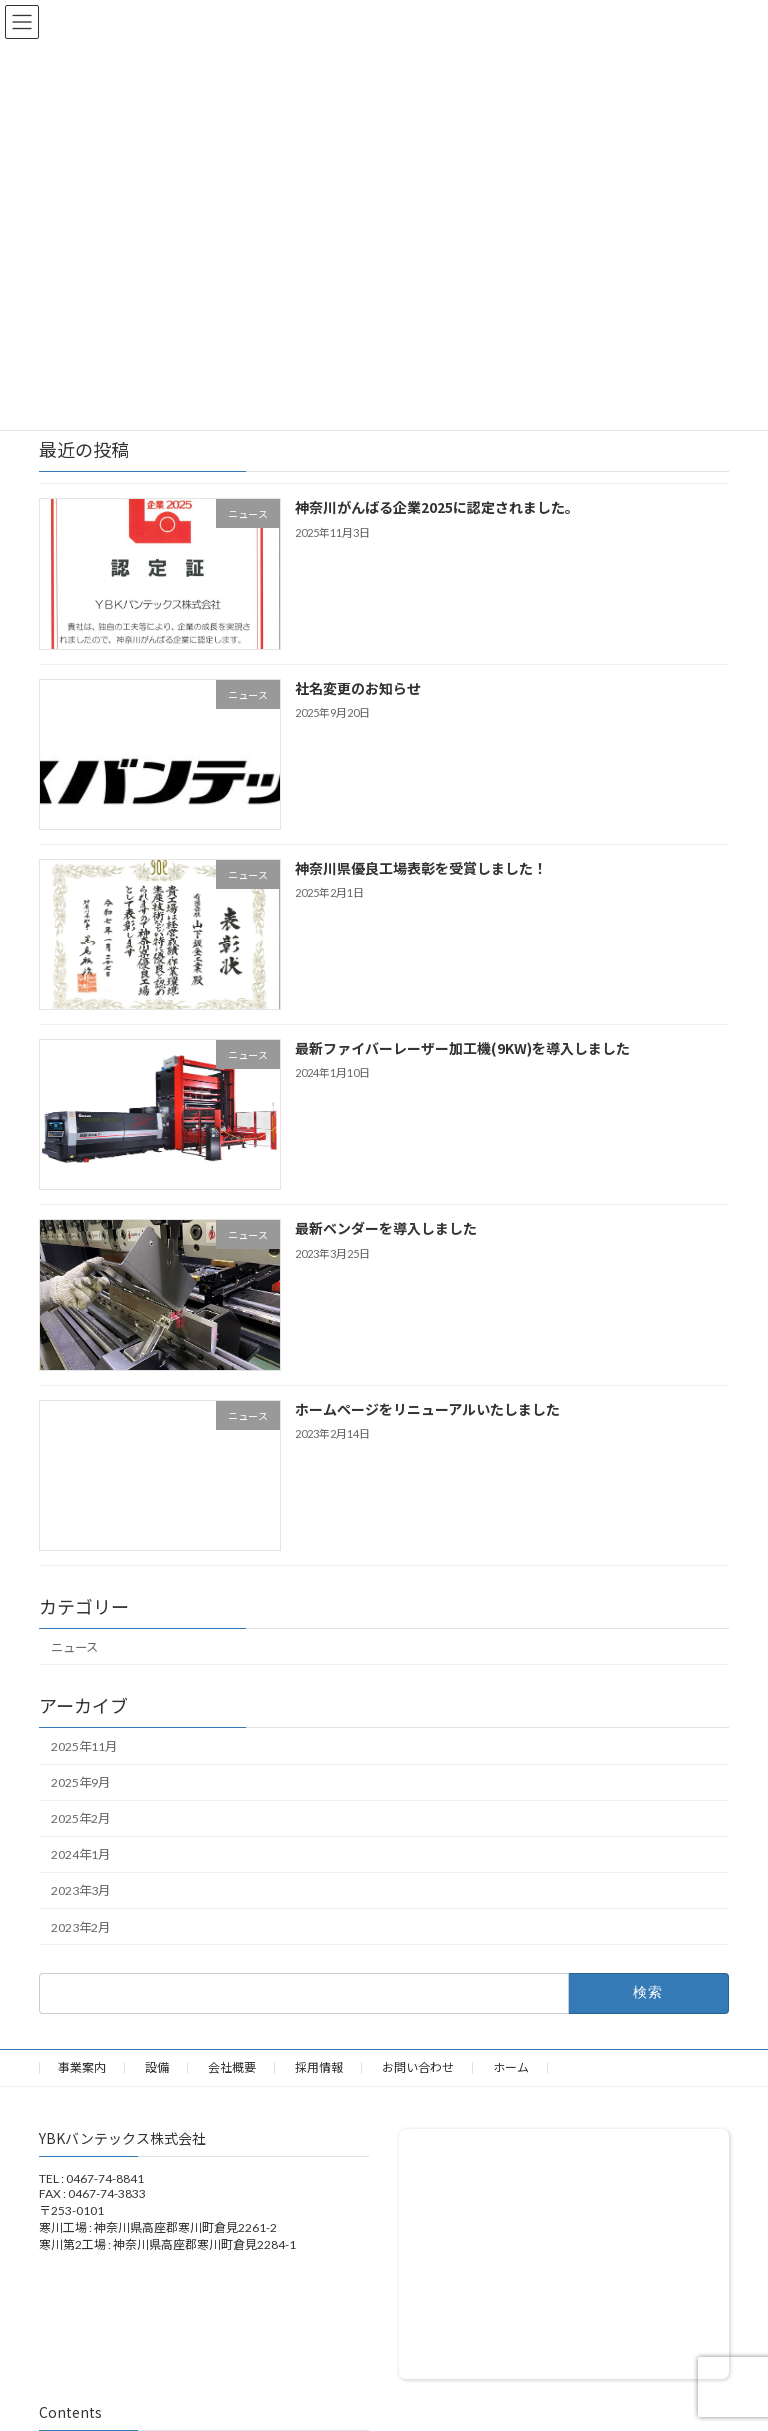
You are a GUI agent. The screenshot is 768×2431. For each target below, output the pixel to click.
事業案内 (82, 2067)
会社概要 (232, 2067)
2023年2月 (80, 1927)
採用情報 (319, 2067)
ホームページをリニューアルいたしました (427, 1409)
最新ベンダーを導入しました (386, 1229)
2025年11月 (84, 1746)
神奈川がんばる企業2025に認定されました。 (437, 508)
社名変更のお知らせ (358, 688)
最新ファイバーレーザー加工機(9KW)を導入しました (462, 1048)
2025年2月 (80, 1818)
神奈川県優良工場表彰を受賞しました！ (421, 868)
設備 (157, 2067)
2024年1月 (80, 1855)
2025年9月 (80, 1782)
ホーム (511, 2067)
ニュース (74, 1647)
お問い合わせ (418, 2067)
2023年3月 (80, 1891)
